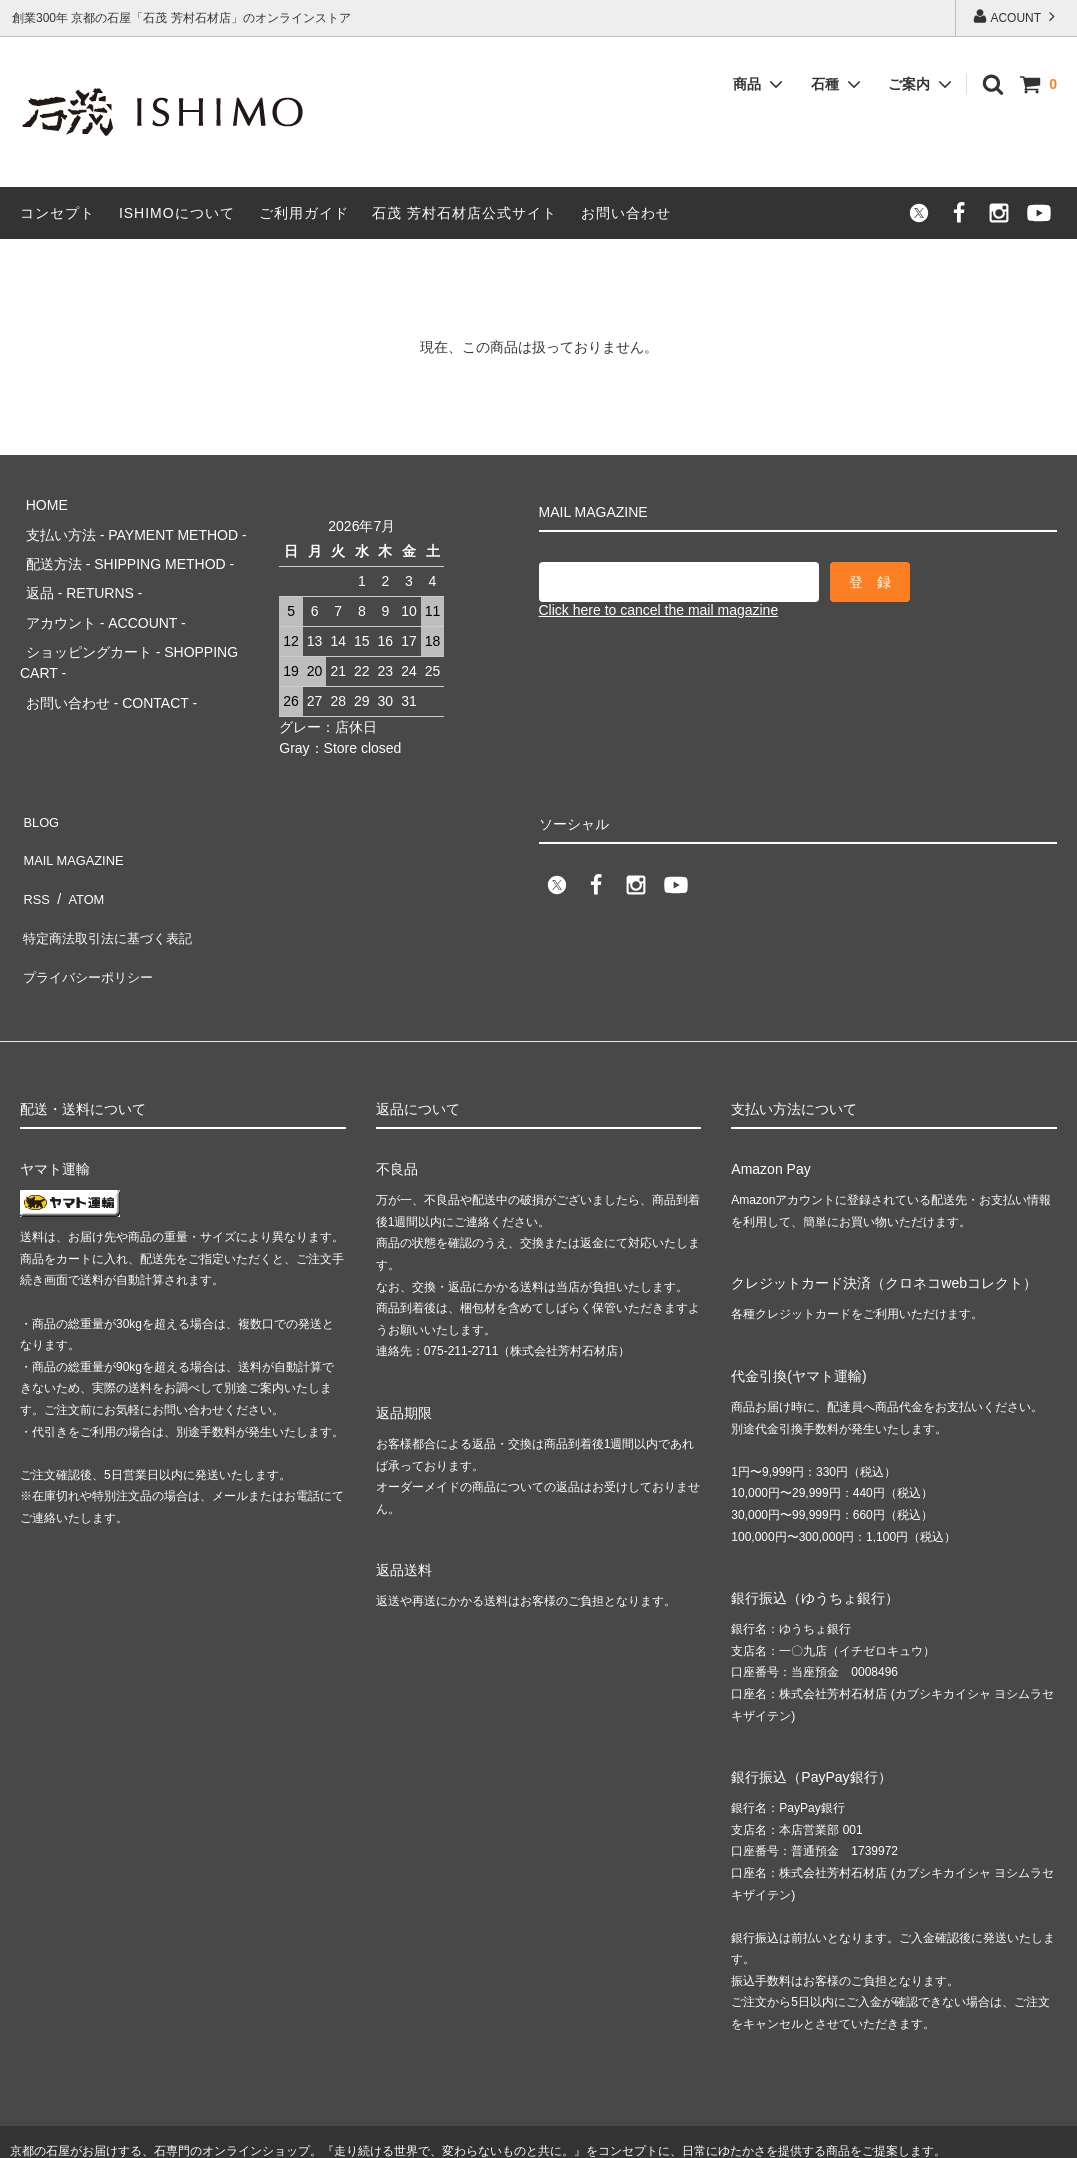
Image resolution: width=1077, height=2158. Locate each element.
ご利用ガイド (304, 213)
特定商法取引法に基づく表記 (111, 885)
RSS (34, 855)
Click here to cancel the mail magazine (659, 610)
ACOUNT (1016, 16)
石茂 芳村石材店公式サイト (464, 213)
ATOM (79, 855)
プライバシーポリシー (90, 914)
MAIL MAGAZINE (74, 826)
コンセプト (57, 213)
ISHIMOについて (177, 213)
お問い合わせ (626, 213)
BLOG (39, 796)
